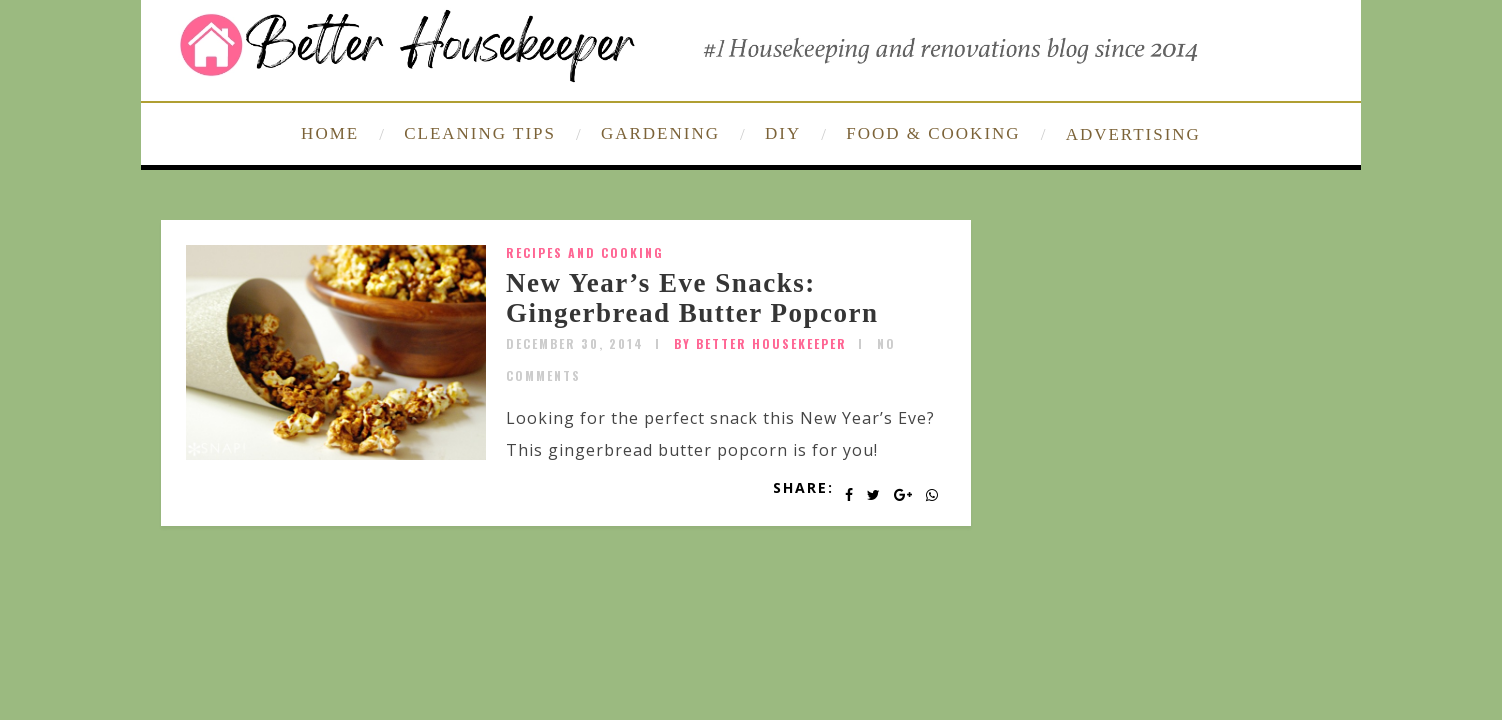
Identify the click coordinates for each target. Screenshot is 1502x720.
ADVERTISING (1133, 134)
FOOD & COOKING (933, 133)
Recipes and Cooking (585, 252)
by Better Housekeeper (760, 343)
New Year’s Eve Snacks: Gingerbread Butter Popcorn (692, 298)
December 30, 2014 (575, 343)
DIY (783, 133)
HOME (330, 133)
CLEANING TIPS (480, 133)
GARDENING (660, 133)
